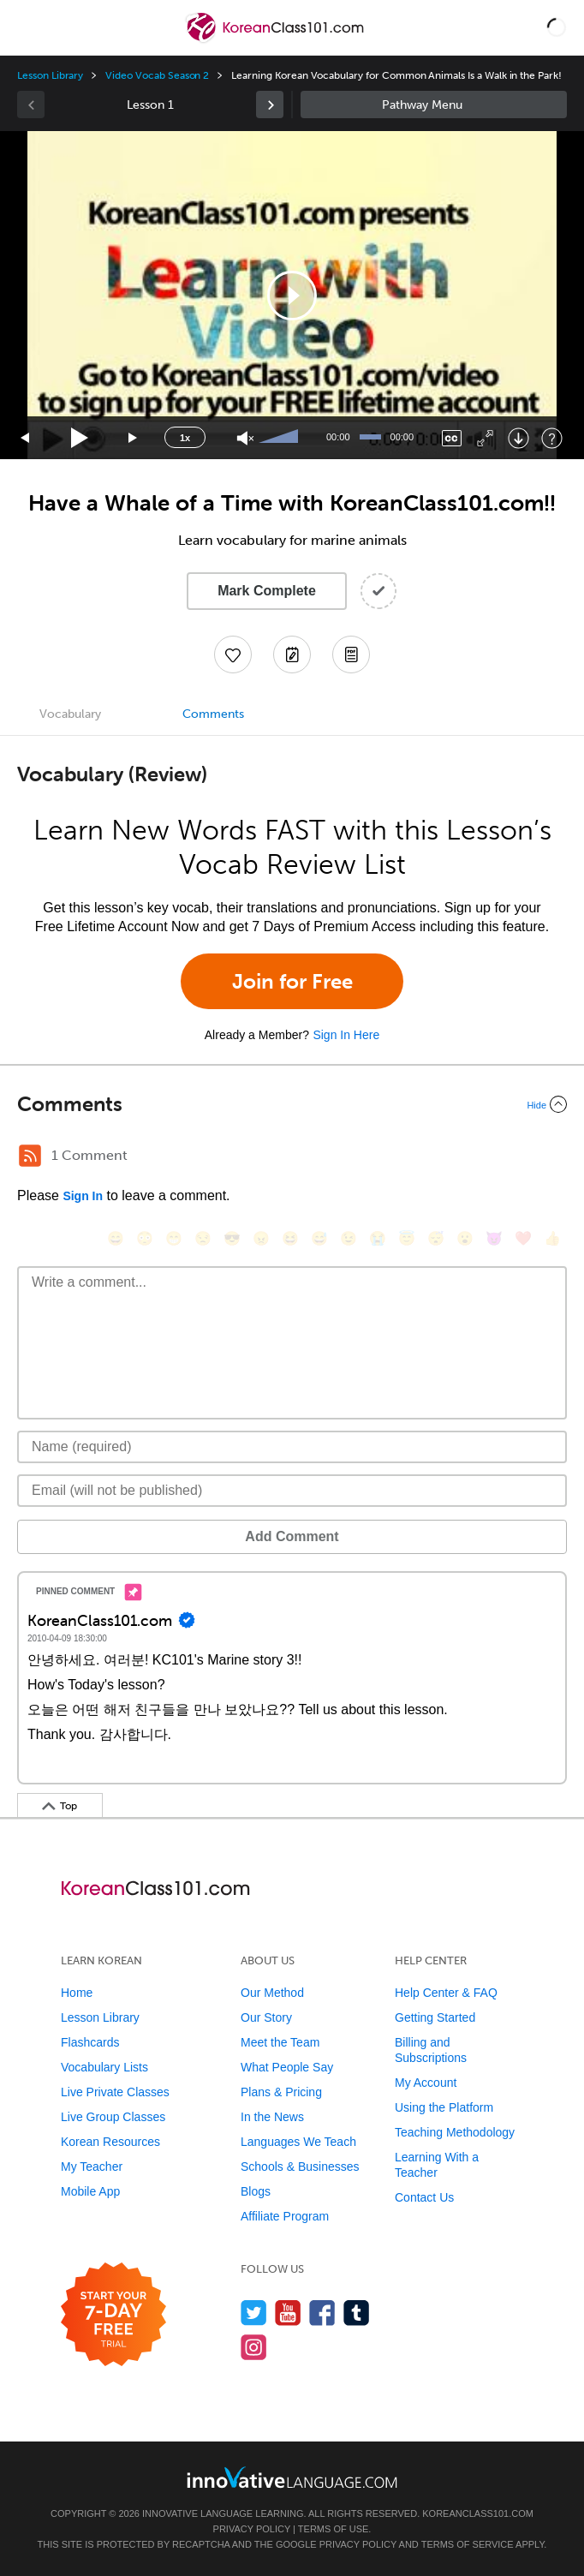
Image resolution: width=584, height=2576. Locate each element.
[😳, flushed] (144, 1238)
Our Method (272, 1992)
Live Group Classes (113, 2117)
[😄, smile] (115, 1238)
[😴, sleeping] (435, 1238)
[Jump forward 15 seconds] (133, 438)
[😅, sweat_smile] (319, 1238)
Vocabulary (70, 714)
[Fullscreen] (485, 438)
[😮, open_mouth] (465, 1238)
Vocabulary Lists (104, 2067)
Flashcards (90, 2042)
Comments (213, 714)
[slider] (281, 437)
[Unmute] (245, 438)
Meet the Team (280, 2042)
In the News (272, 2117)
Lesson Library (50, 75)
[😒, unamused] (203, 1238)
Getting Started (435, 2017)
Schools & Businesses (300, 2166)
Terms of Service (467, 2544)
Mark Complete (267, 590)
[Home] (276, 40)
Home (76, 1992)
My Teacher (91, 2166)
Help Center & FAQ (446, 1992)
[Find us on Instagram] (254, 2347)
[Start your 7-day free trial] (113, 2315)
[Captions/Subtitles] (451, 438)
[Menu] (27, 27)
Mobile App (90, 2191)
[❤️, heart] (523, 1238)
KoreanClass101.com (477, 2513)
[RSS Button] (30, 1155)
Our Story (266, 2017)
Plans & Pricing (281, 2092)
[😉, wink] (348, 1238)
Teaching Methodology (455, 2132)
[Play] (80, 438)
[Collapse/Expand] (292, 1104)
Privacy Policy (251, 2529)
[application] (292, 295)
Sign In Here (346, 1035)
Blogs (256, 2191)
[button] (557, 27)
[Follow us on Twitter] (254, 2312)
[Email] (292, 1490)
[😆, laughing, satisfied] (290, 1238)
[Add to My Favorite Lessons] (233, 654)
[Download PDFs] (351, 654)
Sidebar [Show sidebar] (434, 104)
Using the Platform (444, 2107)
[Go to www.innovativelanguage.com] (292, 2477)
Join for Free (292, 981)
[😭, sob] (377, 1238)
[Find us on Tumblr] (356, 2312)
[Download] (518, 438)
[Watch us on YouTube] (288, 2312)
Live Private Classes (115, 2092)
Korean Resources (110, 2142)
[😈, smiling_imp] (494, 1238)
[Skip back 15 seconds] (26, 438)
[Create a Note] (292, 654)
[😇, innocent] (406, 1238)
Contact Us (424, 2197)
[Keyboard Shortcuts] (552, 438)
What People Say (287, 2067)
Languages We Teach (298, 2142)
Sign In (83, 1196)
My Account (425, 2082)
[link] (269, 104)
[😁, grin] (173, 1238)
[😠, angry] (261, 1238)
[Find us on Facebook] (322, 2312)
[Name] (292, 1447)
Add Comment (291, 1536)
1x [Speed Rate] (185, 438)
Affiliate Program (285, 2216)
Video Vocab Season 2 (157, 75)
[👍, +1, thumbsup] (552, 1238)
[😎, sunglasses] (232, 1238)
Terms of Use (333, 2529)
